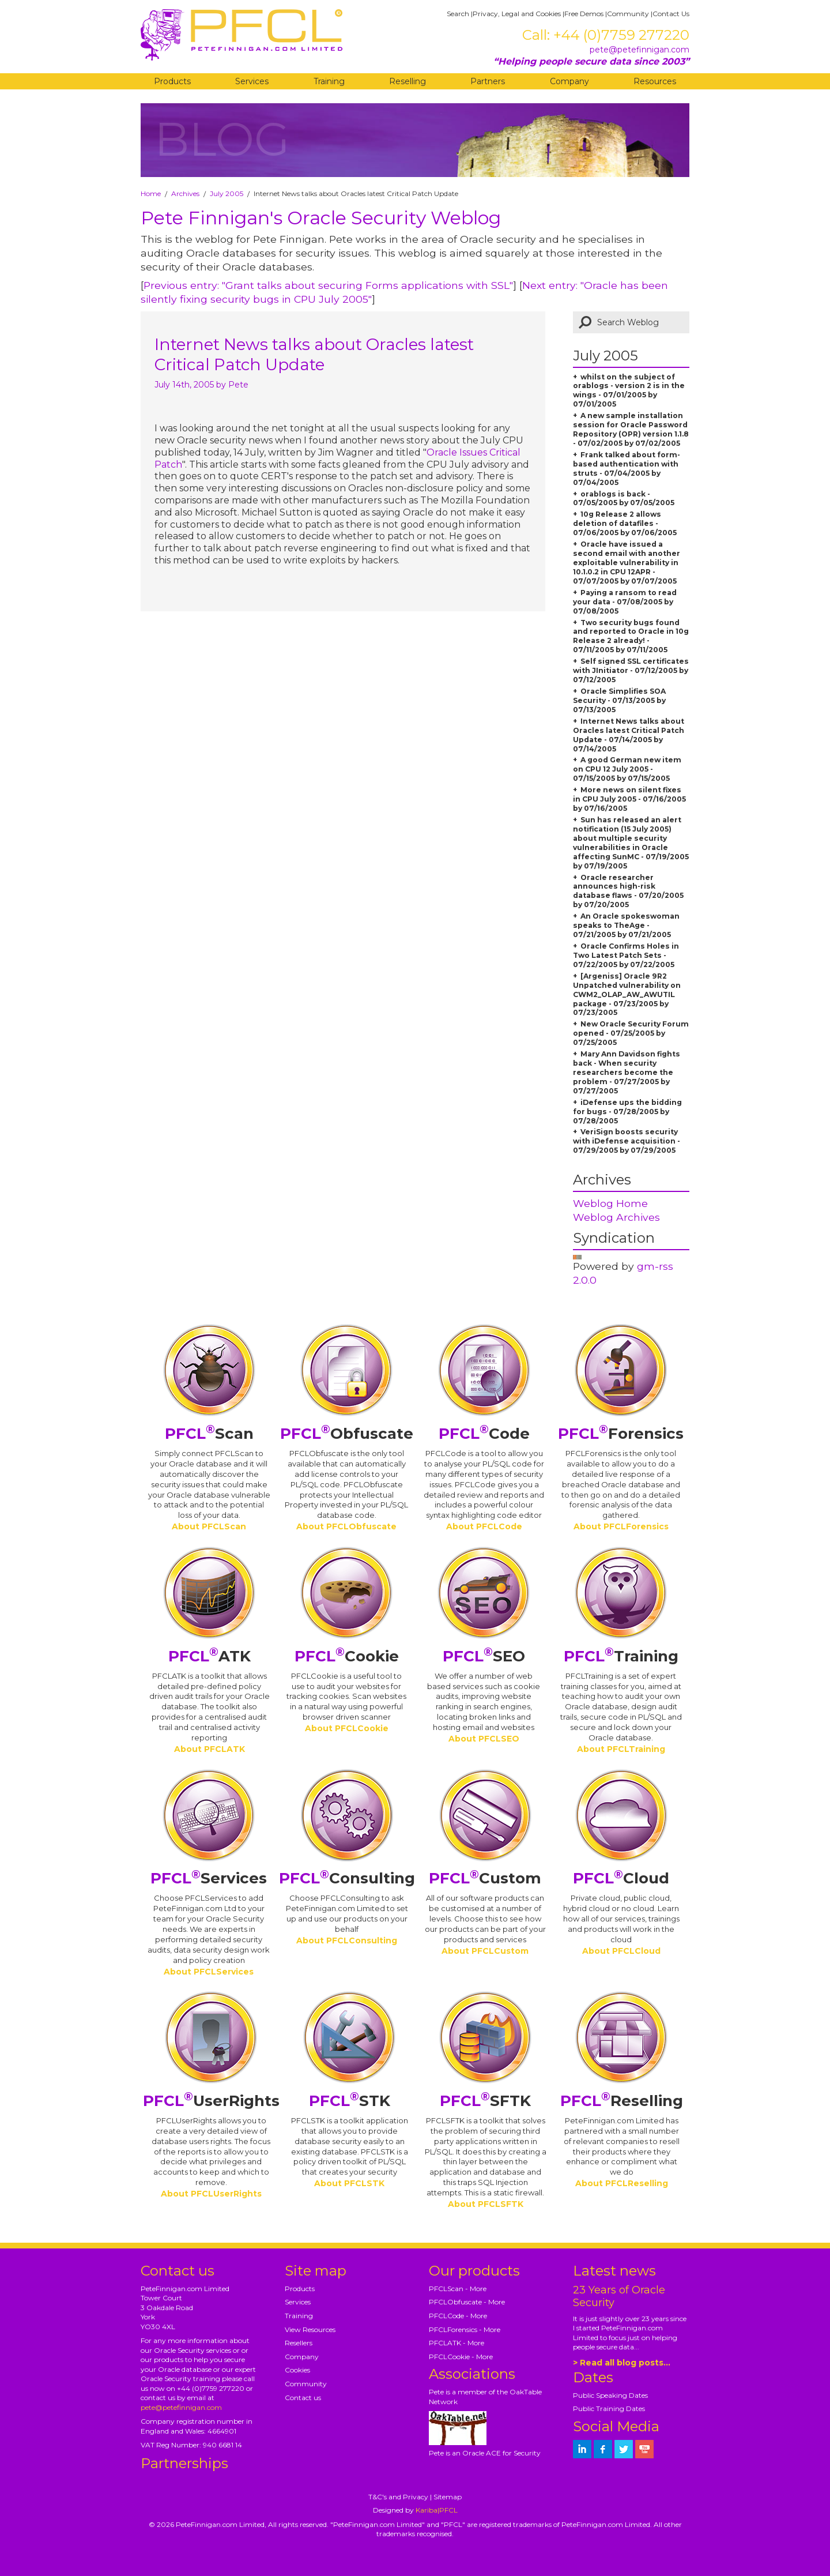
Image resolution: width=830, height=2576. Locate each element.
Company (569, 81)
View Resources (310, 2329)
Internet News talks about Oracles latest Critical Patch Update (314, 354)
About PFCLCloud (621, 1951)
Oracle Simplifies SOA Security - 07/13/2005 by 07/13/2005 (619, 700)
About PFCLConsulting (346, 1940)
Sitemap (447, 2496)
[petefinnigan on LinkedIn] (582, 2449)
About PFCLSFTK (485, 2204)
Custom (485, 1878)
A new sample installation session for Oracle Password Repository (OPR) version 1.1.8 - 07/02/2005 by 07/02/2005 (631, 429)
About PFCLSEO (483, 1738)
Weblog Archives (616, 1217)
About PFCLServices (209, 1971)
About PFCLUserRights (211, 2193)
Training (329, 81)
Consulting (347, 1878)
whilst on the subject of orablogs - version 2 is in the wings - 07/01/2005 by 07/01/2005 (629, 391)
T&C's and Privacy (398, 2496)
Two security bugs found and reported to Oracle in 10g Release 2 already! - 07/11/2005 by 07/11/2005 (631, 636)
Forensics (621, 1433)
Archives (185, 193)
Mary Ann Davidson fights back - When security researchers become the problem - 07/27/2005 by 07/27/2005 (626, 1072)
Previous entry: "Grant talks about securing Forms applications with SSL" (328, 285)
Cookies (297, 2370)
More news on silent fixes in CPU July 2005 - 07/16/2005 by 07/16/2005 (629, 799)
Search (458, 13)
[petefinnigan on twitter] (623, 2449)
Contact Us (670, 13)
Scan (209, 1433)
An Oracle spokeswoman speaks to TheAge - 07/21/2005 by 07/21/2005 (626, 925)
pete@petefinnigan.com (639, 49)
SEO (484, 1656)
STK (349, 2101)
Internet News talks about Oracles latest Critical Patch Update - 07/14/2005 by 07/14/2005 (628, 735)
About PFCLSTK (349, 2183)
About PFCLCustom (485, 1951)
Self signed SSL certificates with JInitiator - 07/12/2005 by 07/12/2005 (631, 670)
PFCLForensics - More (464, 2329)
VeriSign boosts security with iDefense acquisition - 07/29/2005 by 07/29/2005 (626, 1141)
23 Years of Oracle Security (619, 2296)
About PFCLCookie (346, 1728)
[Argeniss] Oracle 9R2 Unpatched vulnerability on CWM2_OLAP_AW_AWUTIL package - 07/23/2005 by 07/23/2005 (627, 994)
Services (252, 81)
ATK (209, 1656)
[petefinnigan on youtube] (644, 2449)
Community (628, 13)
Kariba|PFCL (437, 2510)
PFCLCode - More (458, 2315)
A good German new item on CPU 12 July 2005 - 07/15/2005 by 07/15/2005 (627, 769)
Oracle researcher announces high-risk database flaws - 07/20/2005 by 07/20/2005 (628, 891)
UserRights (211, 2101)
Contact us (303, 2397)
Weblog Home (610, 1203)
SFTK (485, 2101)
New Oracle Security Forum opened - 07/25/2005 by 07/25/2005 (631, 1033)
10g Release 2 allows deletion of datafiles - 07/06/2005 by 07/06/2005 (625, 523)
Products (172, 81)
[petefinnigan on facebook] (603, 2449)
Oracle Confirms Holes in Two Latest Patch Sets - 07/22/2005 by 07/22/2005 (626, 955)
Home (151, 193)
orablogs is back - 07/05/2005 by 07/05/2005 (623, 498)
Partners (487, 81)
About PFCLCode (484, 1526)
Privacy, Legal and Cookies (517, 13)
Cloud (621, 1878)
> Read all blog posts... (621, 2362)
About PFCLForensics (621, 1526)
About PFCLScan (209, 1526)
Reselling (407, 81)
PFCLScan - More (457, 2288)
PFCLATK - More (456, 2342)
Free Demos (583, 13)
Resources (654, 81)
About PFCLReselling (621, 2183)
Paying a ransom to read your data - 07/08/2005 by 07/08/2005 (625, 601)
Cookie (347, 1656)
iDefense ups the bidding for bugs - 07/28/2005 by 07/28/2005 (627, 1111)
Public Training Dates (609, 2408)
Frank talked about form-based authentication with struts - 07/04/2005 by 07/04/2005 (626, 468)
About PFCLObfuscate (346, 1526)
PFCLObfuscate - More (467, 2301)
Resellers (298, 2342)
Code (484, 1433)
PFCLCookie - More (461, 2356)
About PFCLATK (209, 1749)
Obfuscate (346, 1433)
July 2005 (226, 193)
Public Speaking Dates (610, 2395)
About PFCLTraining (621, 1749)
